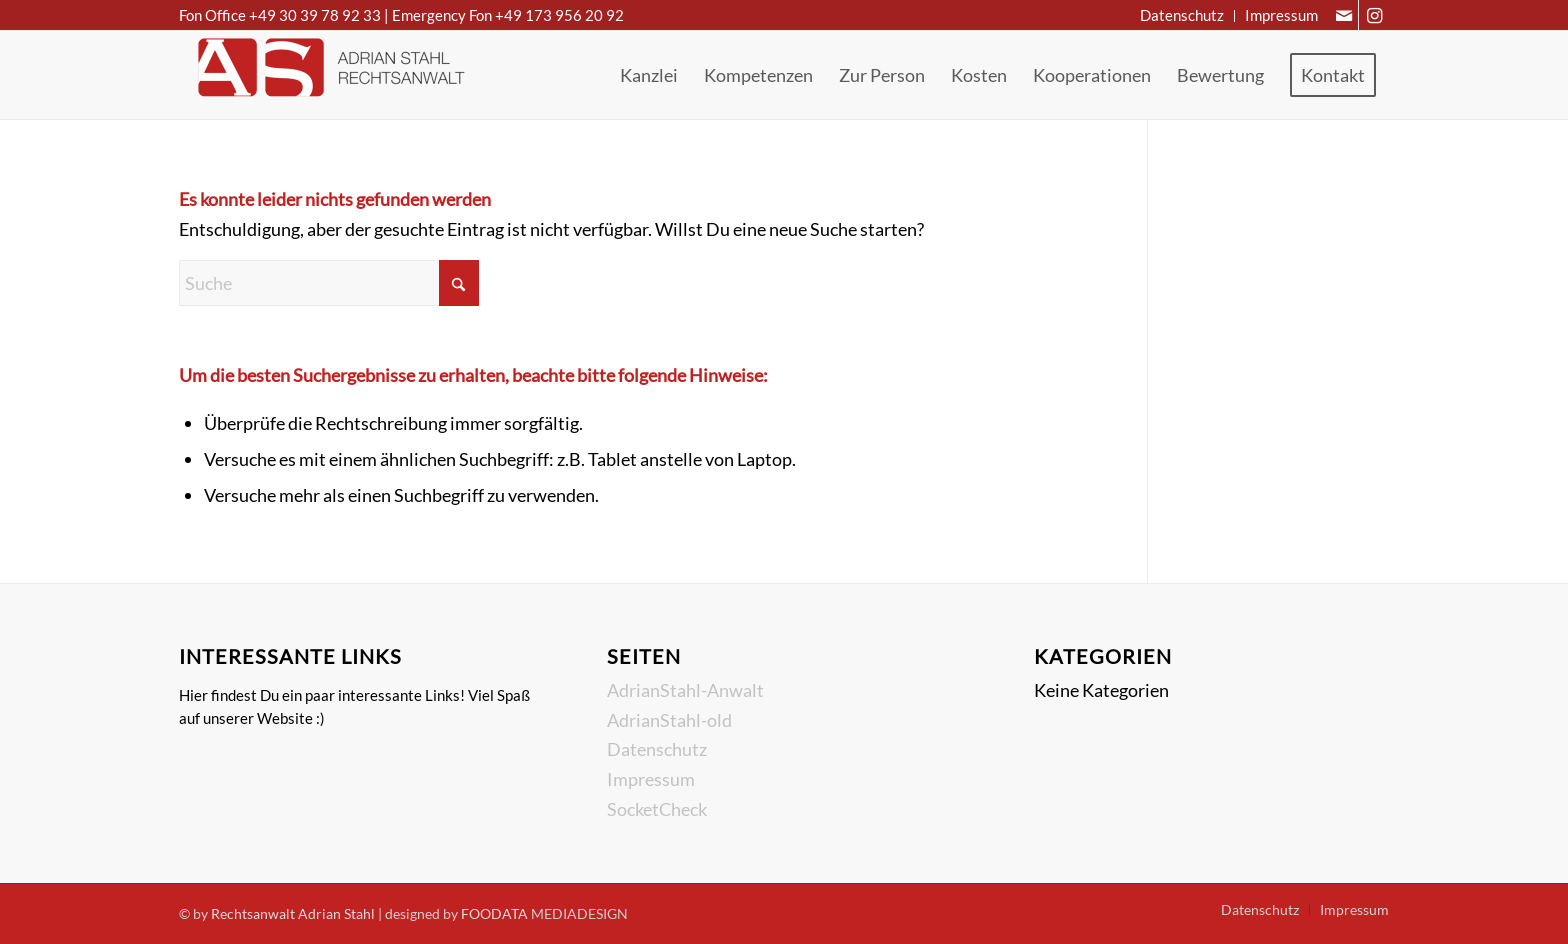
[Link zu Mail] (1343, 15)
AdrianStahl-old (669, 720)
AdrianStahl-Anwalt (685, 690)
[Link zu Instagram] (1374, 15)
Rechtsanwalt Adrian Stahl (293, 913)
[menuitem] (1182, 16)
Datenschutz (657, 749)
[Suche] (329, 283)
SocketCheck (657, 809)
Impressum (651, 779)
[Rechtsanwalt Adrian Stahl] (329, 75)
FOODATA (494, 913)
